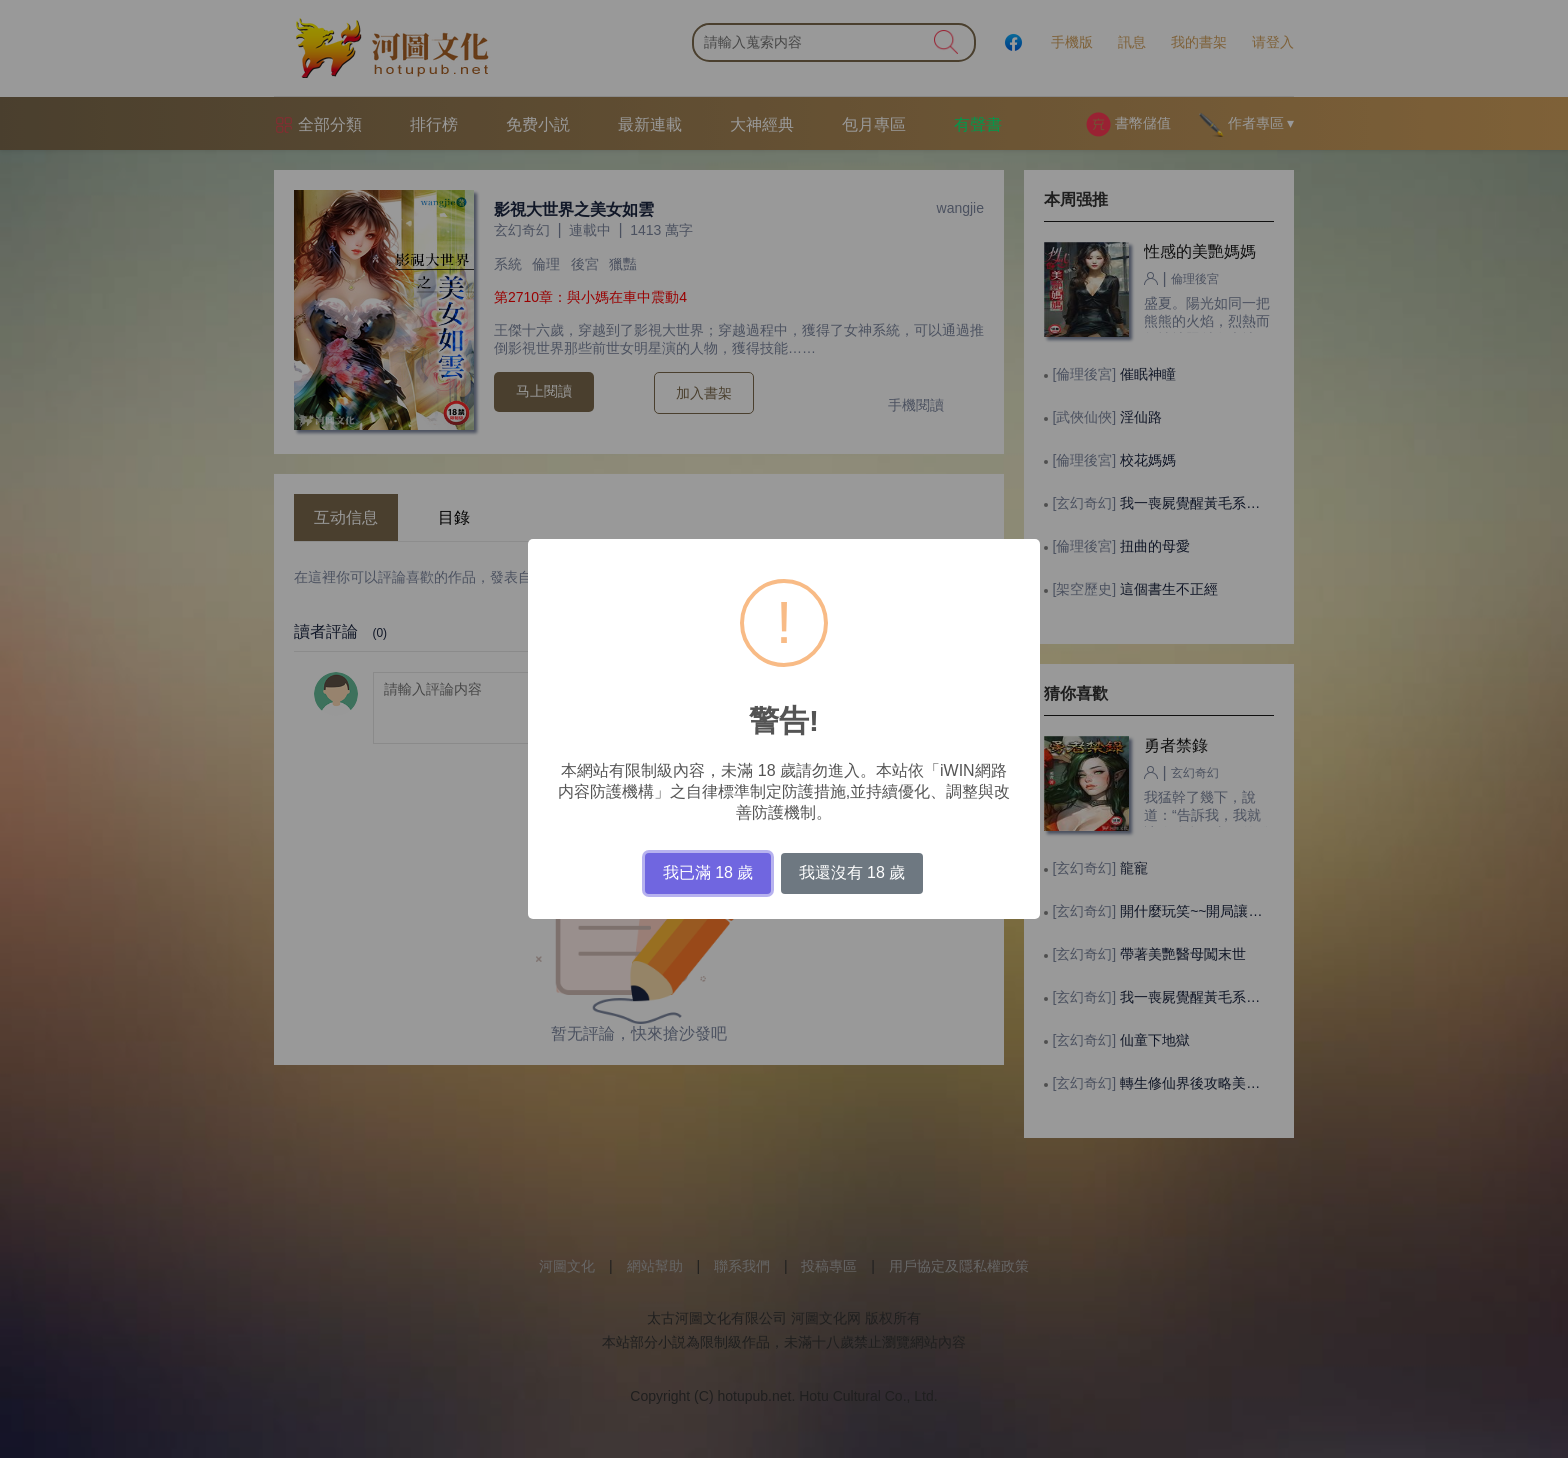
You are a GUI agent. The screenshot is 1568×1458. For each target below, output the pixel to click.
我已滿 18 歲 (708, 872)
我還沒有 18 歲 (852, 872)
